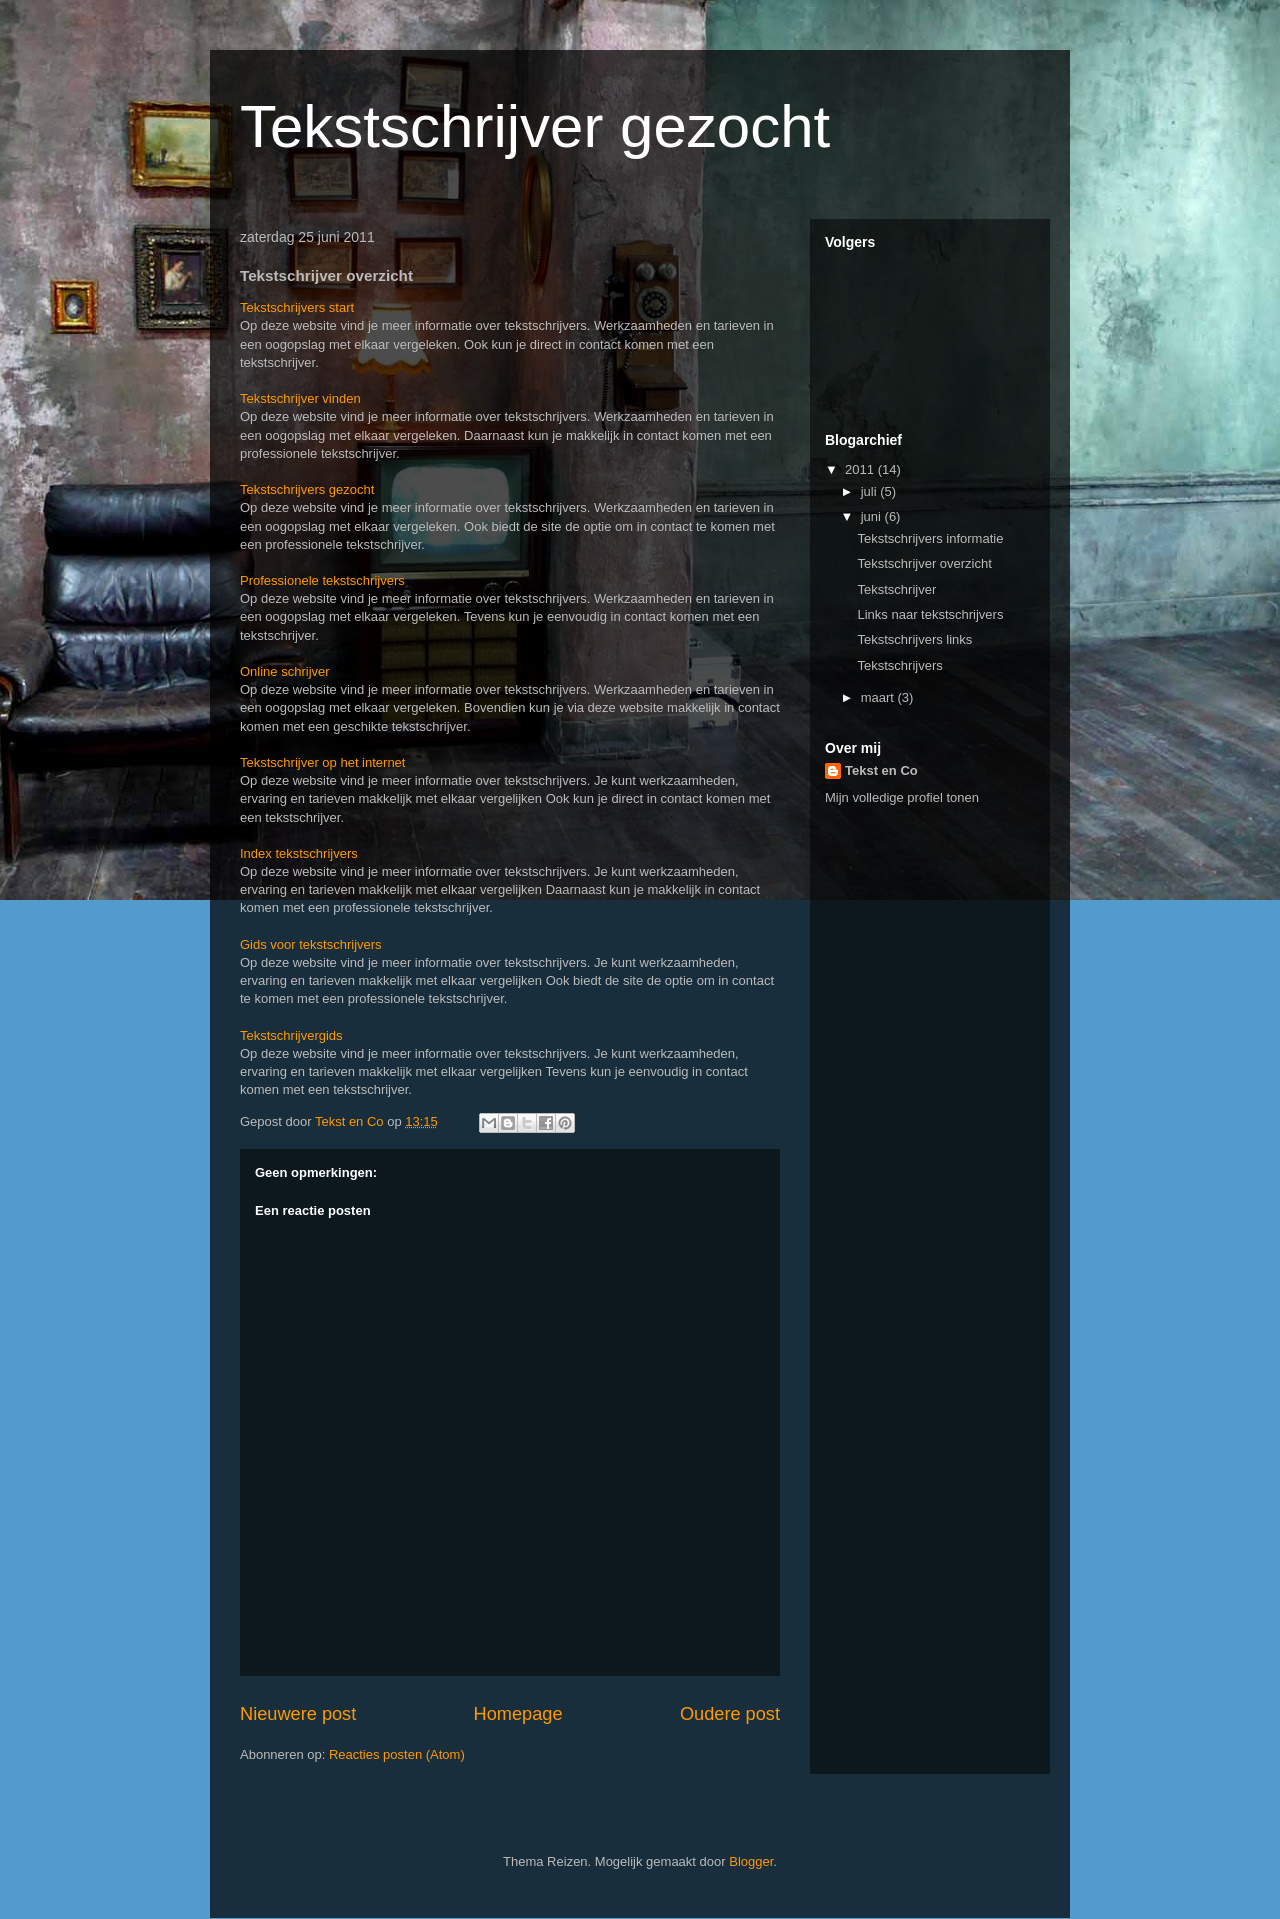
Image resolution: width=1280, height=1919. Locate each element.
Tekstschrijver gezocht (535, 126)
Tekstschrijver (896, 589)
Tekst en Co (881, 770)
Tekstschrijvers (899, 665)
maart (879, 697)
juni (873, 516)
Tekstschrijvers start (297, 307)
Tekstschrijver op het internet (322, 762)
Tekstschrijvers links (914, 639)
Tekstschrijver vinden (300, 398)
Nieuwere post (298, 1714)
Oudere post (730, 1714)
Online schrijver (285, 671)
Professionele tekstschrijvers (322, 580)
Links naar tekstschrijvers (930, 614)
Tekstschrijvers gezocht (307, 489)
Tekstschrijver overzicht (924, 563)
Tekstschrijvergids (291, 1035)
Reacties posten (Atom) (397, 1754)
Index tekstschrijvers (299, 853)
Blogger (751, 1861)
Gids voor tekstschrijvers (311, 944)
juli (871, 491)
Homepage (518, 1714)
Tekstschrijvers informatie (930, 538)
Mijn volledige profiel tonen (902, 797)
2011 (861, 469)
